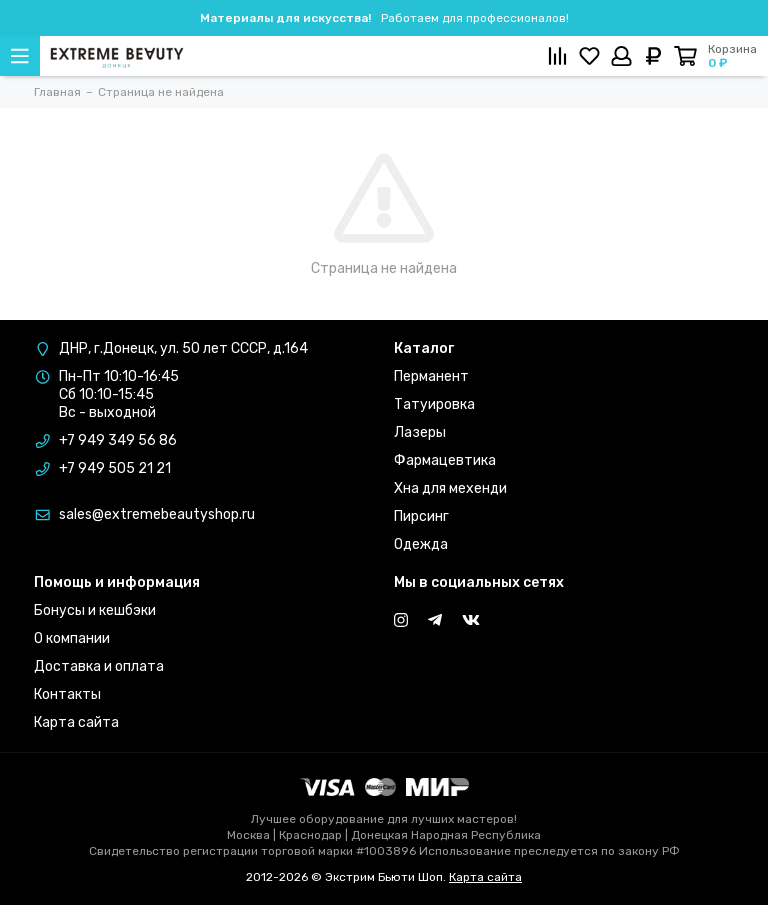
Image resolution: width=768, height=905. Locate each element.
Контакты (67, 694)
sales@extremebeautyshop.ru (157, 514)
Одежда (421, 544)
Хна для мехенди (450, 488)
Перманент (431, 376)
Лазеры (420, 432)
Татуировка (434, 404)
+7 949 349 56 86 (118, 440)
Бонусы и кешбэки (95, 610)
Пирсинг (421, 516)
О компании (72, 638)
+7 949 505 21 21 (115, 468)
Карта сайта (76, 722)
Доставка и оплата (99, 666)
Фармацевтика (445, 460)
